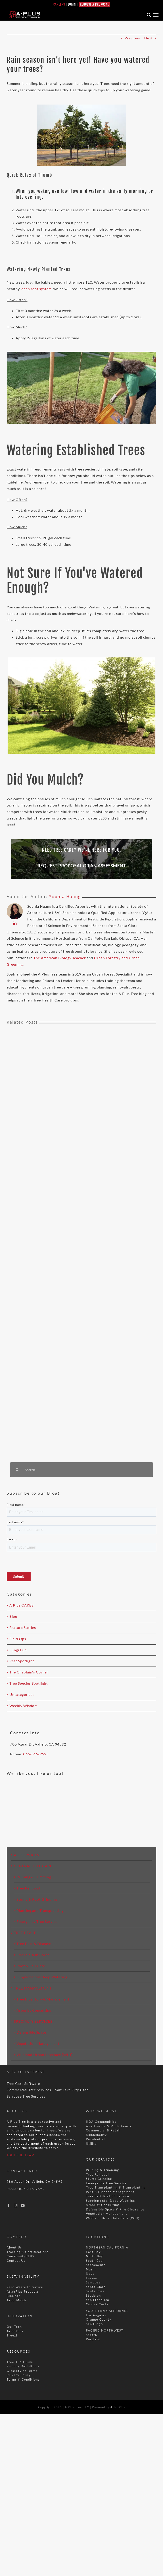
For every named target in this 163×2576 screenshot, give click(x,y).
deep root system (36, 289)
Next (148, 38)
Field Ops (17, 1639)
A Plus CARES (21, 1605)
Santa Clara (96, 2237)
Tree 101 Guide (20, 2313)
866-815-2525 (36, 1754)
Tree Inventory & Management (43, 1950)
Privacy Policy (19, 2326)
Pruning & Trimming (34, 1827)
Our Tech (14, 2277)
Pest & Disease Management (110, 2142)
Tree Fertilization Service (107, 2147)
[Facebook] (8, 2156)
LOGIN (72, 4)
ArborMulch (16, 2251)
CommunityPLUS (20, 2207)
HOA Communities (101, 2072)
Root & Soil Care (31, 1916)
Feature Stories (22, 1627)
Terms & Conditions (23, 2330)
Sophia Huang (65, 896)
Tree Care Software (23, 2034)
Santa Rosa (95, 2242)
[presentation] (41, 1563)
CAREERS (59, 4)
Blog (13, 1616)
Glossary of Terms (22, 2321)
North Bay (94, 2207)
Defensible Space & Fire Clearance (115, 2160)
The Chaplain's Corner (28, 1672)
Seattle (92, 2285)
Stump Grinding (99, 2129)
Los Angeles (96, 2266)
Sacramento (96, 2215)
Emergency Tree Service (37, 1872)
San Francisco (97, 2250)
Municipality (96, 2085)
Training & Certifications (28, 2202)
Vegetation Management (38, 1994)
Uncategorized (22, 1694)
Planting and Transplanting (40, 1861)
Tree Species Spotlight (28, 1683)
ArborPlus (15, 2282)
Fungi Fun (18, 1650)
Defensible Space (31, 1983)
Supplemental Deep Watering (42, 1928)
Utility (91, 2094)
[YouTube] (23, 2156)
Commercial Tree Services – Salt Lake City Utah (48, 2040)
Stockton (93, 2246)
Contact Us (16, 2211)
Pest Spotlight (21, 1661)
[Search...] (81, 1469)
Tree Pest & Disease (34, 1894)
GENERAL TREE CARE (33, 1816)
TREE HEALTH (26, 1883)
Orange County (98, 2270)
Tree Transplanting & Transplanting (116, 2138)
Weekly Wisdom (23, 1705)
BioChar (13, 2246)
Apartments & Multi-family (109, 2077)
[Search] (17, 1469)
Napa (90, 2224)
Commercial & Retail (103, 2081)
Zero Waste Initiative (25, 2238)
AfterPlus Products (23, 2242)
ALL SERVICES (26, 1806)
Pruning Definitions (23, 2317)
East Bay (93, 2202)
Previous (132, 38)
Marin (91, 2220)
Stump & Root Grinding (37, 1850)
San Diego (94, 2274)
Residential (96, 2090)
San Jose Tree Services (26, 2047)
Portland (93, 2290)
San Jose (93, 2233)
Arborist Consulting (34, 1961)
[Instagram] (16, 2156)
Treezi (12, 2286)
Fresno (91, 2229)
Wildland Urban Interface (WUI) (45, 2005)
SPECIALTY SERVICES (33, 1972)
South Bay (94, 2211)
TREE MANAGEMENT (33, 1939)
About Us (14, 2198)
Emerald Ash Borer (33, 1905)
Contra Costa (97, 2255)
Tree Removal (28, 1839)
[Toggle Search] (149, 15)
